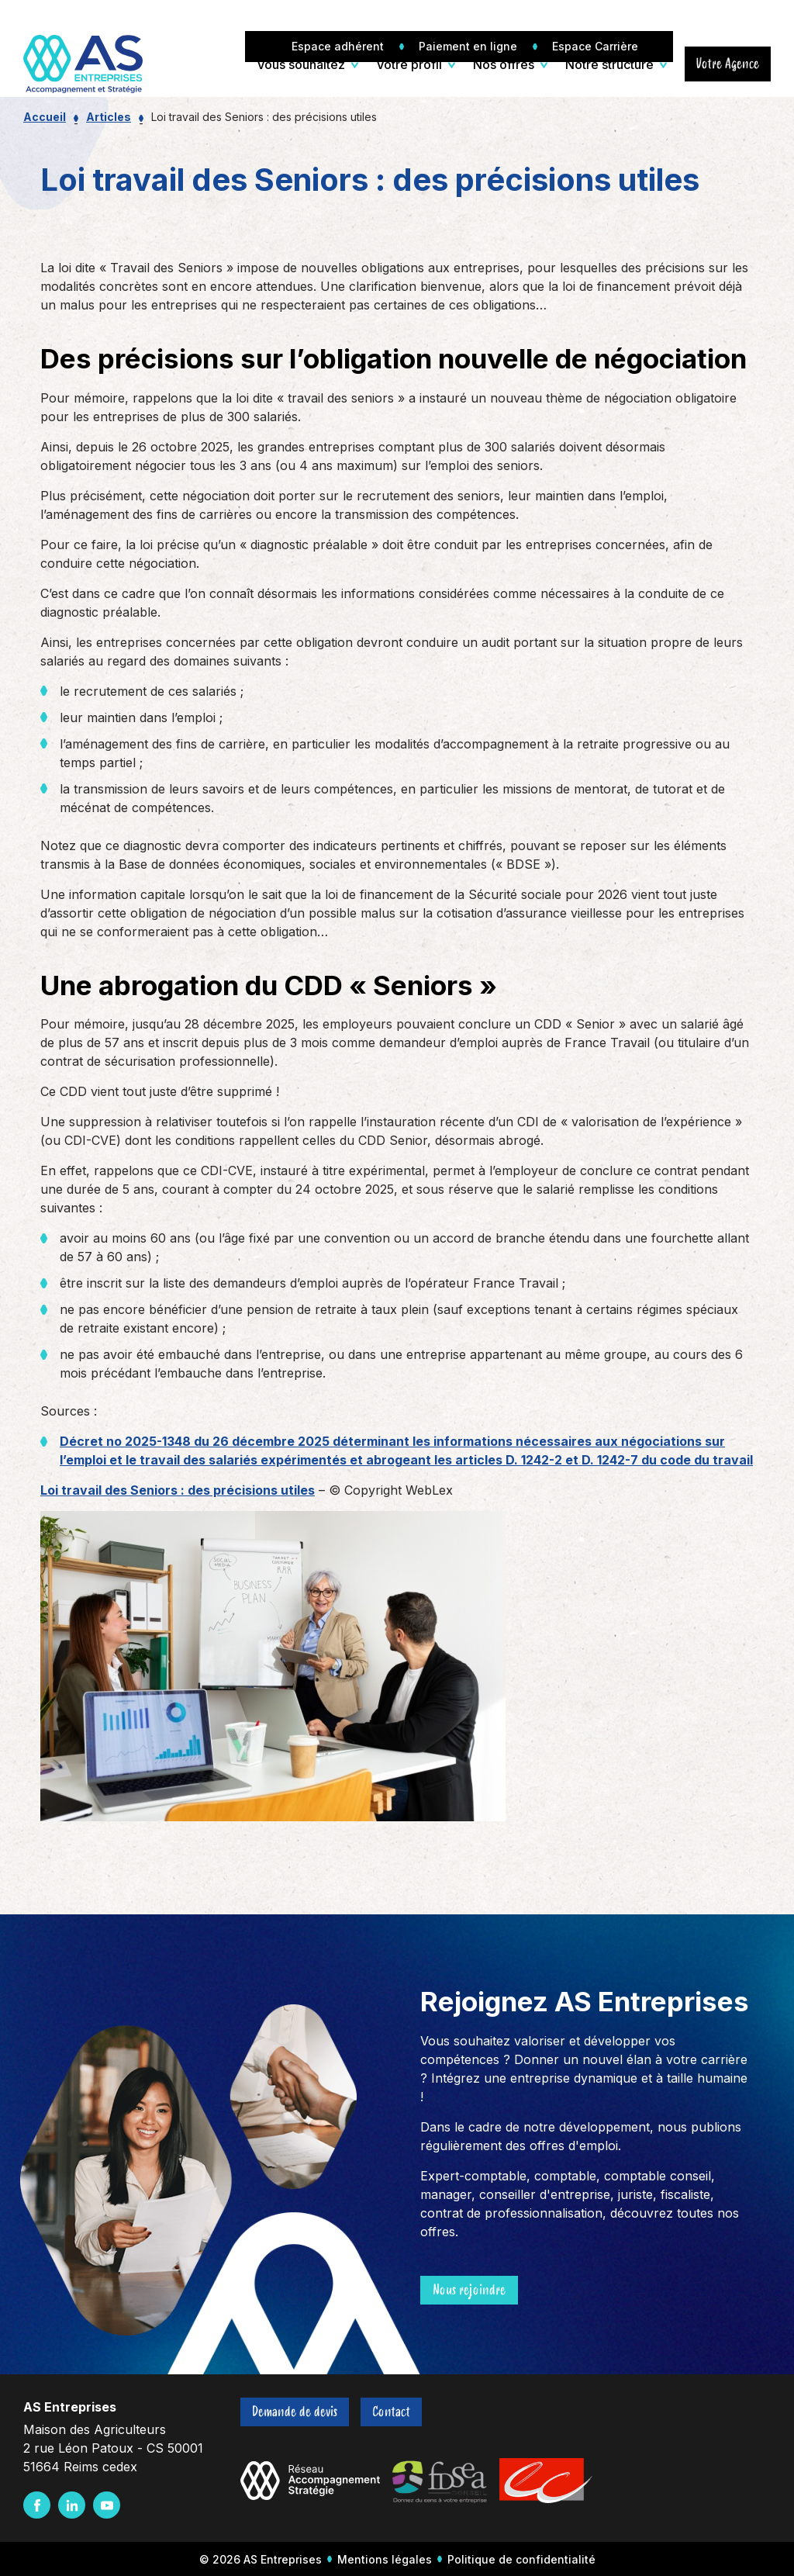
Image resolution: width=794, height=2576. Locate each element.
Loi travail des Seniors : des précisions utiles (177, 1490)
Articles (108, 116)
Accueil (44, 116)
